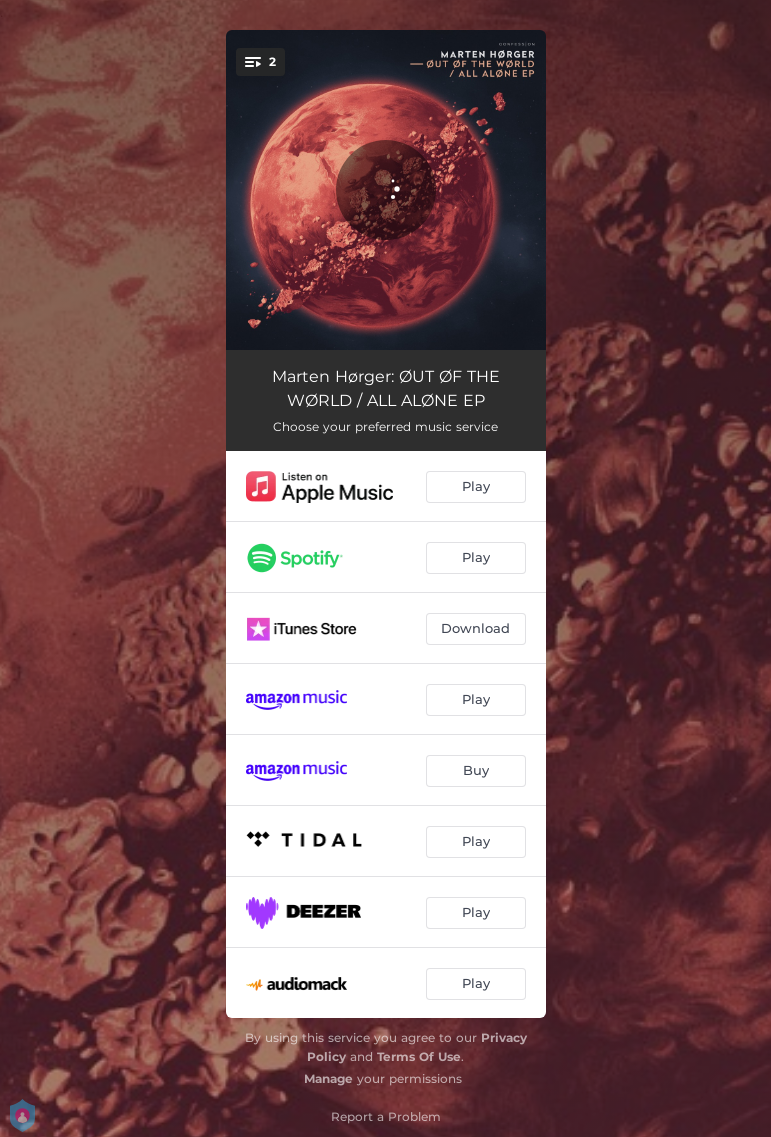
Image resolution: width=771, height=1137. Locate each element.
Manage (328, 1078)
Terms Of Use (419, 1056)
